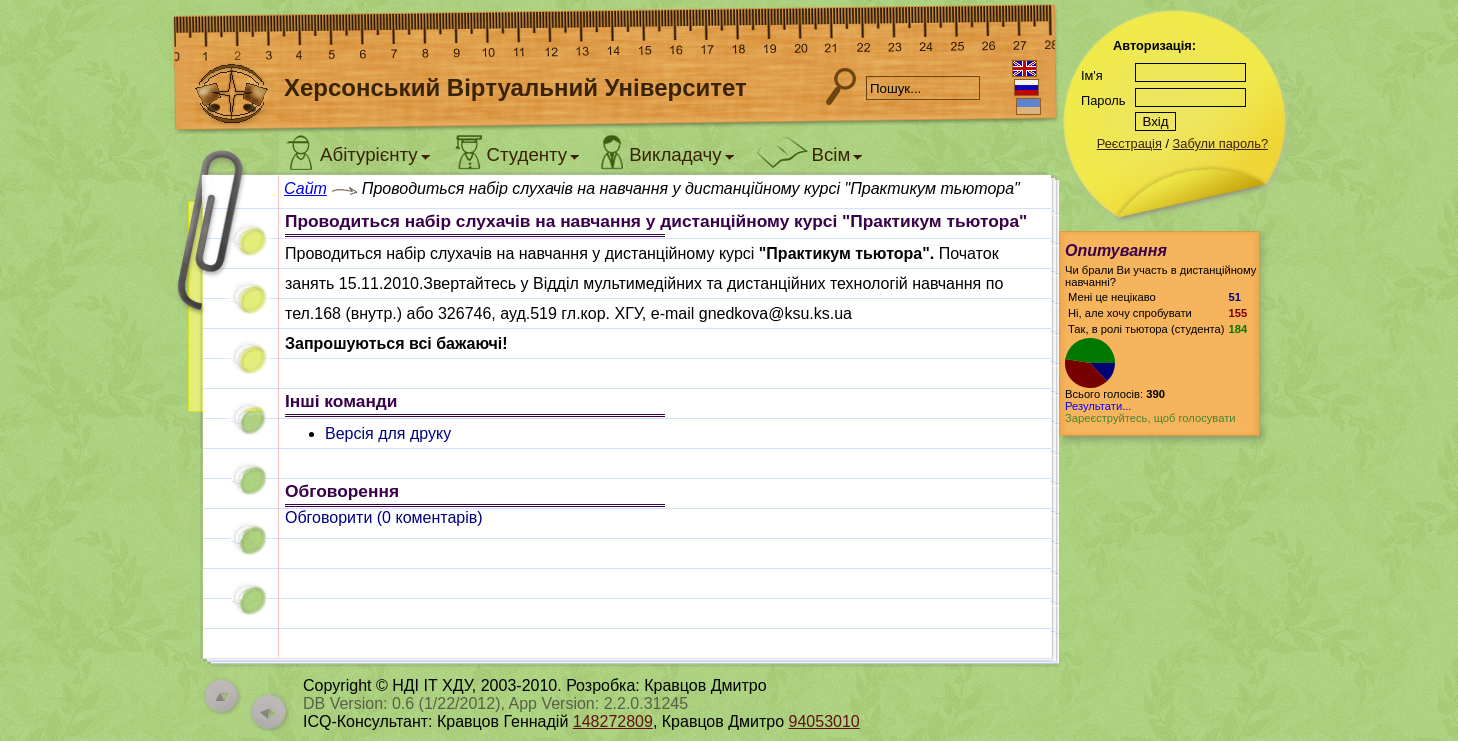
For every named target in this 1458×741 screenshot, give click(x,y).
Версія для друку (388, 433)
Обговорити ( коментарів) (384, 517)
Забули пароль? (1220, 143)
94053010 (824, 721)
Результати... (1098, 406)
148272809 (613, 721)
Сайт (305, 188)
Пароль (1103, 100)
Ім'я (1092, 75)
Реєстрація (1129, 143)
